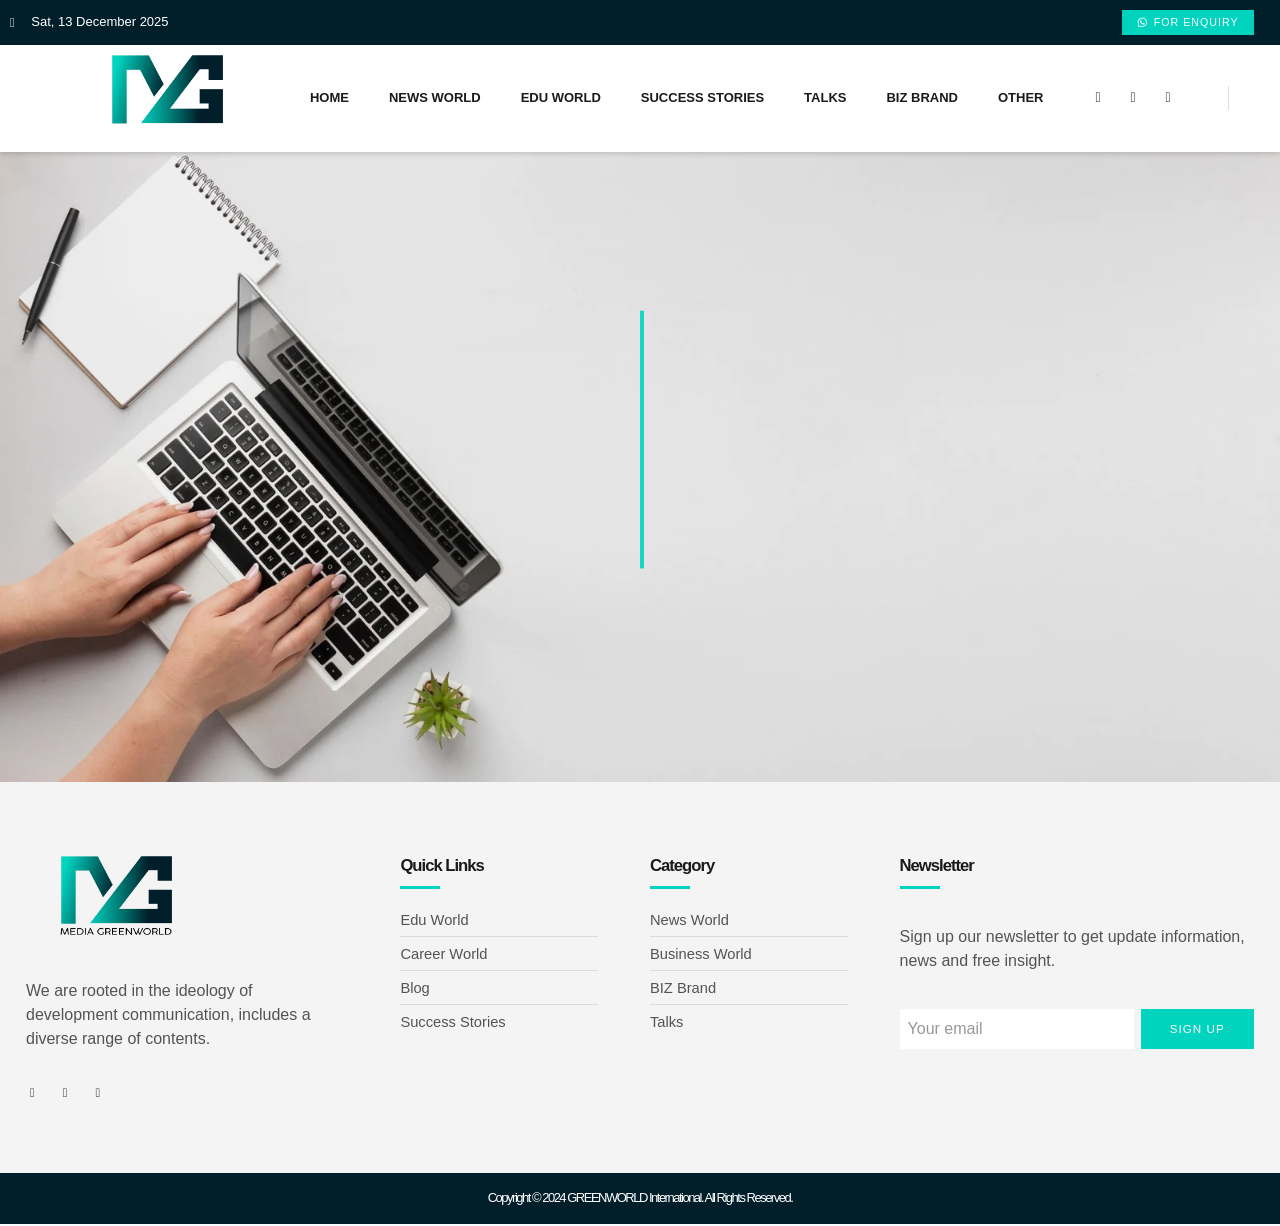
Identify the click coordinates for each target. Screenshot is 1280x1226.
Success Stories (702, 99)
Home (329, 99)
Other (1021, 99)
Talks (825, 99)
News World (435, 99)
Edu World (561, 99)
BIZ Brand (922, 99)
